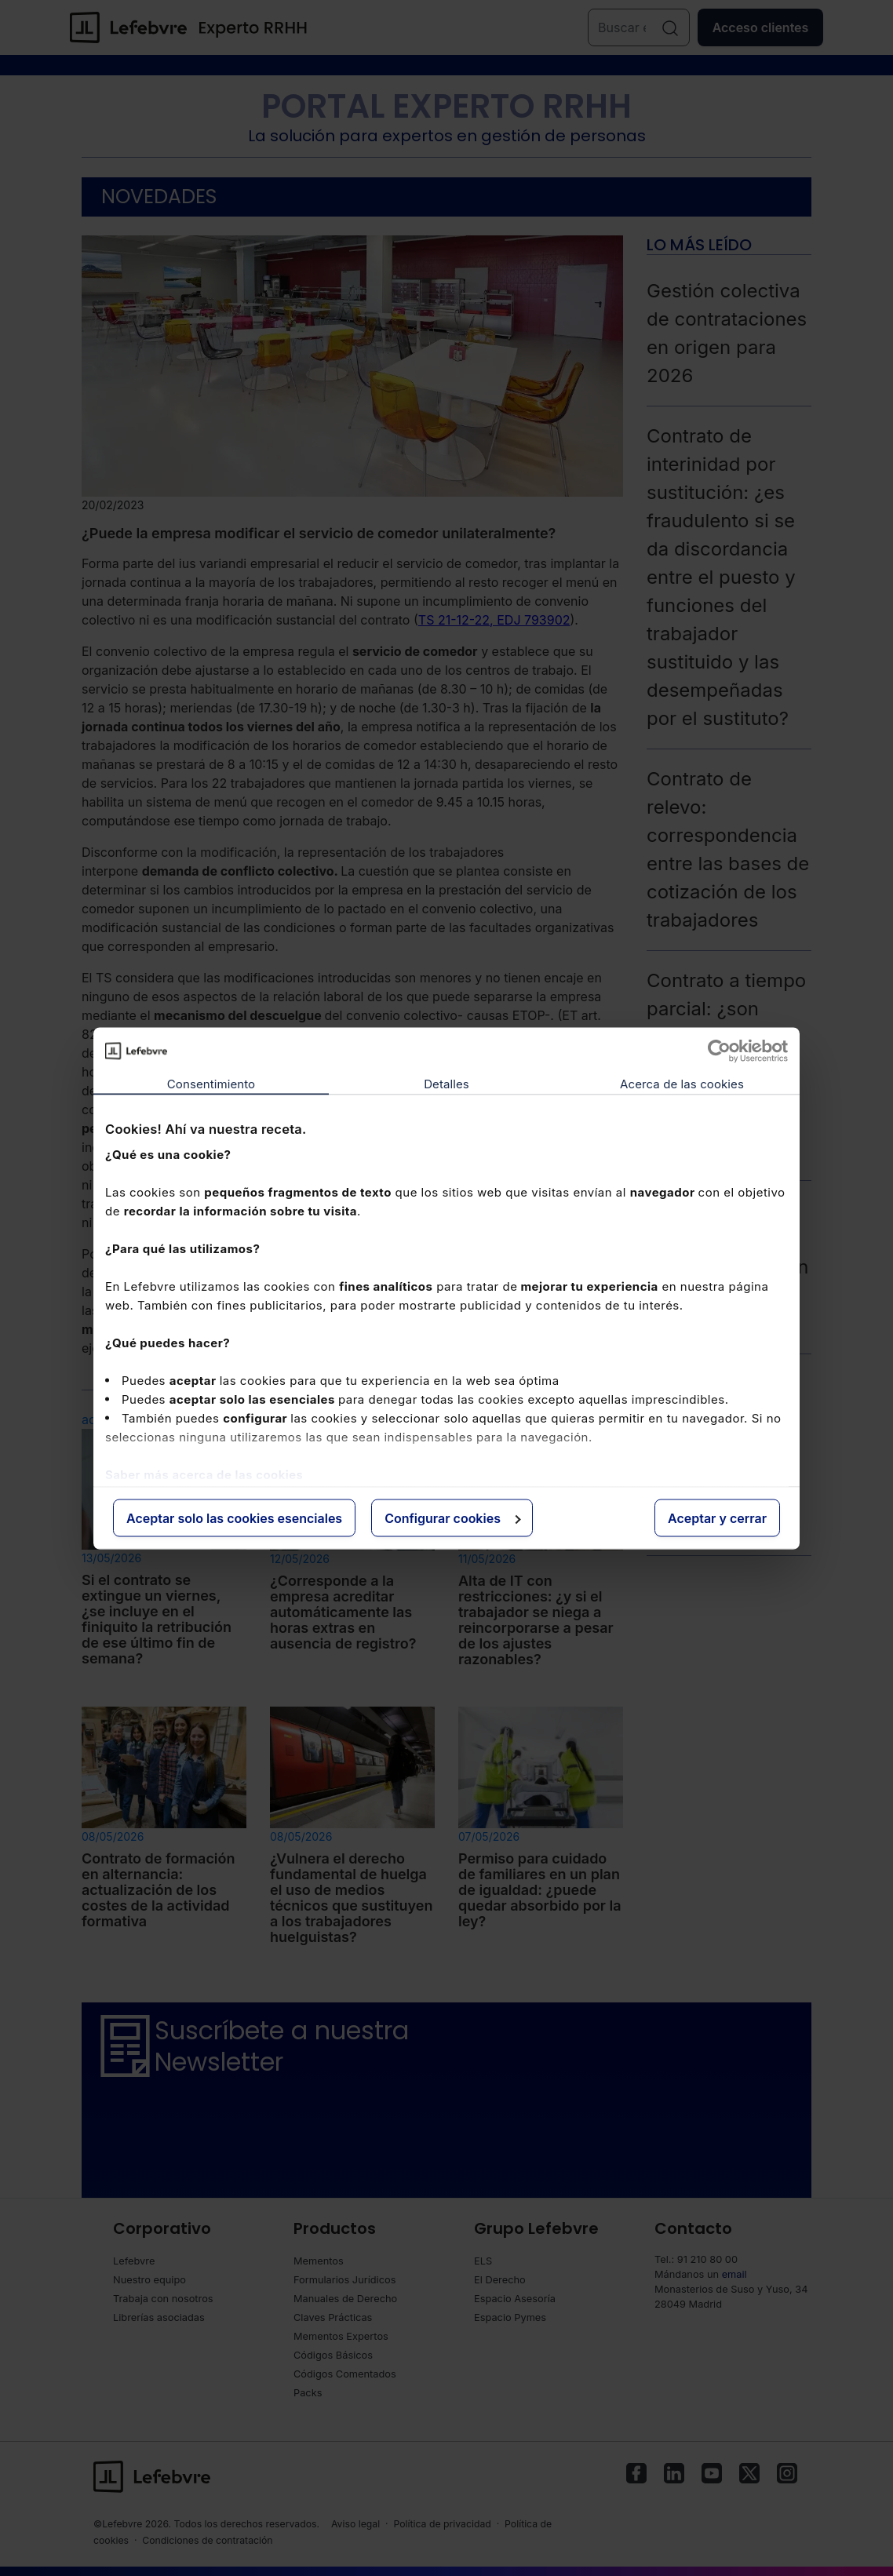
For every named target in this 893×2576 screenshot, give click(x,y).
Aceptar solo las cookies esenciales (234, 1517)
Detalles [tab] (446, 1083)
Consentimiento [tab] (211, 1083)
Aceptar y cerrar (717, 1517)
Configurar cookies (452, 1517)
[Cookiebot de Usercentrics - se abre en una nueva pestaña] (719, 1050)
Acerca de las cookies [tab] (682, 1083)
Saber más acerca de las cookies (204, 1474)
